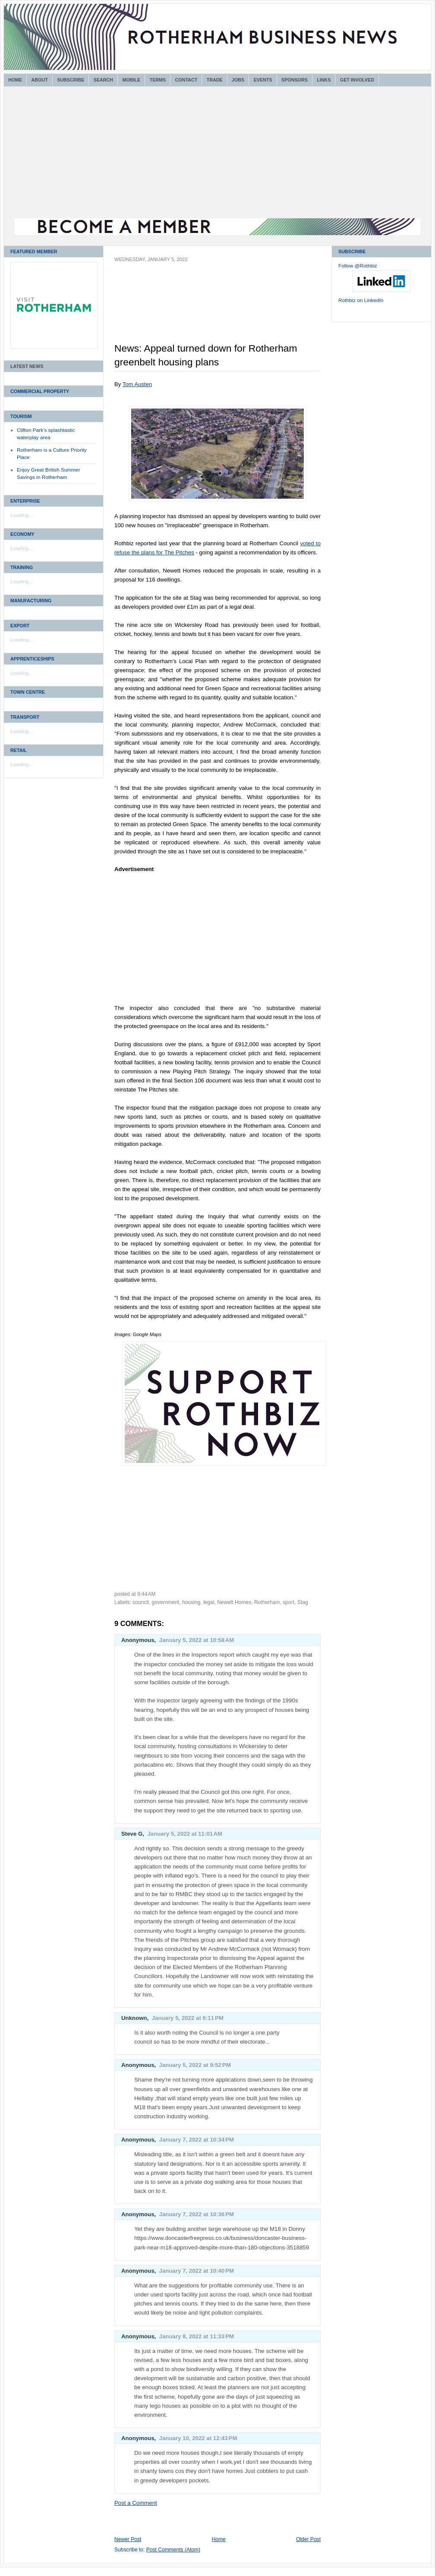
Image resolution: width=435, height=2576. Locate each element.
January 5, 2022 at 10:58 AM (196, 1640)
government (166, 1602)
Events (263, 79)
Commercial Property (39, 391)
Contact (186, 79)
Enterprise (25, 500)
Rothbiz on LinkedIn (361, 300)
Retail (18, 750)
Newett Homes (234, 1602)
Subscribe (70, 79)
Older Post (308, 2539)
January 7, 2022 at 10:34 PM (196, 2139)
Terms (158, 79)
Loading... (21, 515)
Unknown (134, 2018)
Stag (302, 1602)
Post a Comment (135, 2503)
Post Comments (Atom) (173, 2550)
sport (288, 1602)
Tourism (21, 416)
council (140, 1602)
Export (19, 625)
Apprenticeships (32, 658)
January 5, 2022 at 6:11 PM (188, 2018)
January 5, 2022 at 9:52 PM (195, 2065)
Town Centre (27, 692)
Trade (215, 79)
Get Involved (357, 79)
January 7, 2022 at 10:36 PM (196, 2214)
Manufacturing (30, 600)
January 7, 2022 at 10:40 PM (196, 2271)
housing (191, 1602)
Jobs (238, 79)
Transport (24, 717)
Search (103, 79)
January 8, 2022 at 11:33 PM (196, 2336)
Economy (22, 534)
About (40, 79)
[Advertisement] (217, 153)
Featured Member (33, 251)
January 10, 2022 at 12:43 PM (198, 2438)
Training (21, 567)
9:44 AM (146, 1594)
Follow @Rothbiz (357, 266)
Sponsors (294, 79)
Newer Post (127, 2539)
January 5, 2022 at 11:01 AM (184, 1834)
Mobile (131, 79)
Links (324, 79)
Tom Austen (137, 384)
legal (208, 1602)
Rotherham (267, 1602)
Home (15, 79)
